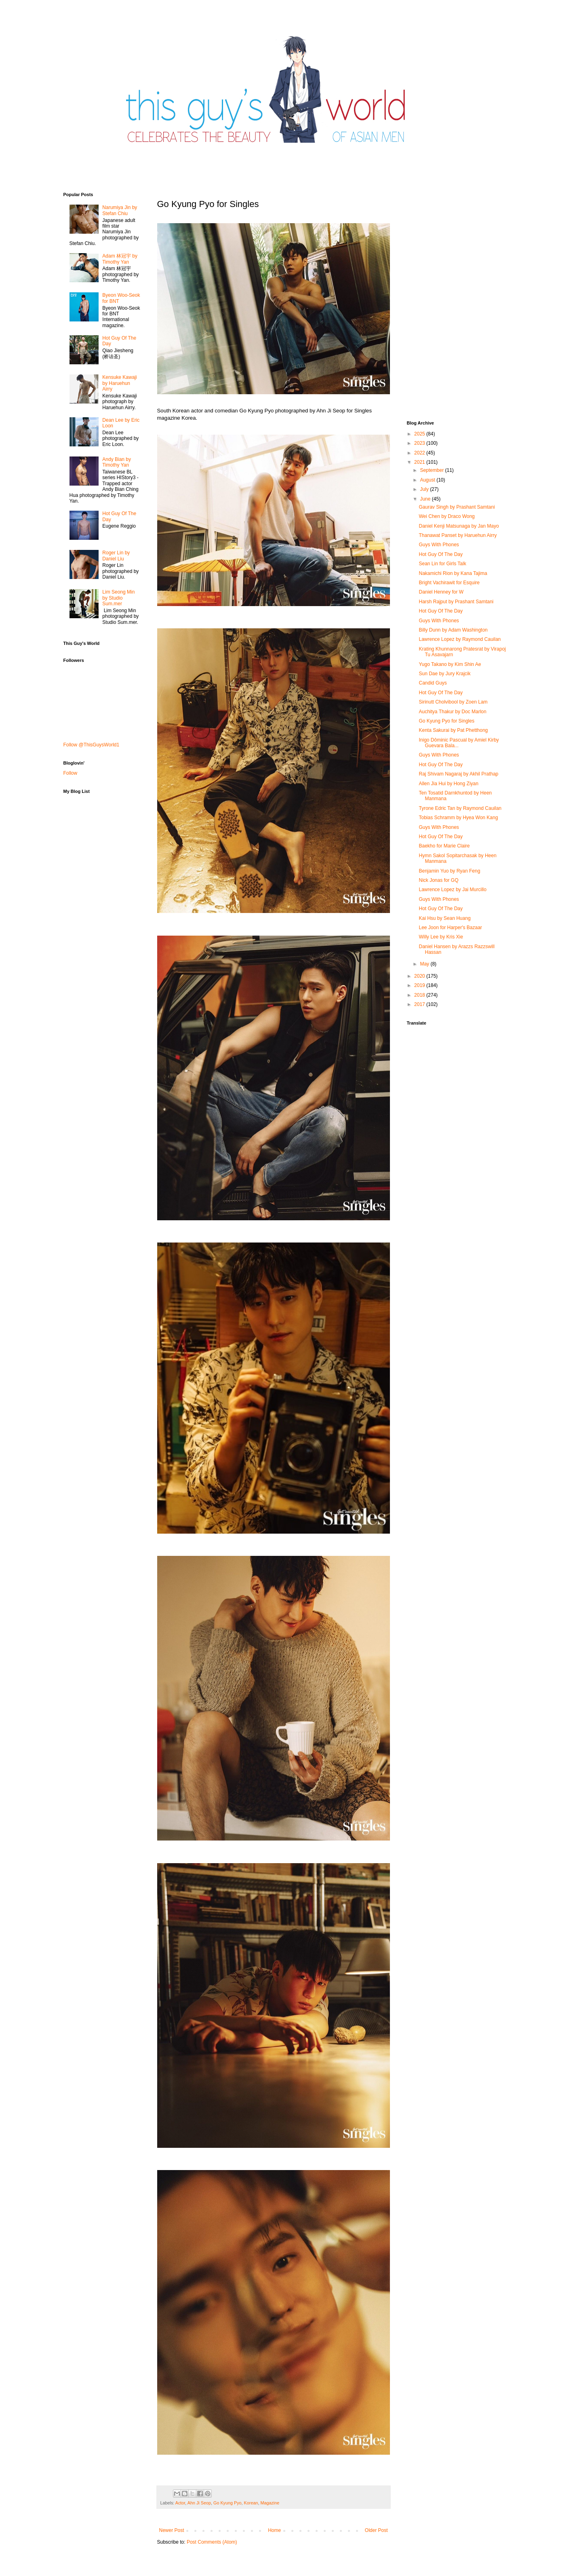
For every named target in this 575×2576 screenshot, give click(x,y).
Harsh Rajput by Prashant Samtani (456, 601)
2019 (420, 985)
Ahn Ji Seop (199, 2502)
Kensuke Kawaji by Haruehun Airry (119, 383)
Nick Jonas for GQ (438, 880)
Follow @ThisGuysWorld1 (91, 745)
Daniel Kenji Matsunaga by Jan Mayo (459, 526)
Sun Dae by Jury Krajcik (444, 673)
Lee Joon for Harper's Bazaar (450, 927)
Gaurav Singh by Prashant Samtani (457, 507)
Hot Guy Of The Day (441, 554)
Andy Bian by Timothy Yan (116, 462)
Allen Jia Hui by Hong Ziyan (448, 783)
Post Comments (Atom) (212, 2542)
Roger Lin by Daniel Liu (116, 555)
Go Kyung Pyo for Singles (446, 721)
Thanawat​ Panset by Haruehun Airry (458, 535)
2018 (420, 995)
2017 (420, 1004)
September (432, 470)
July (425, 489)
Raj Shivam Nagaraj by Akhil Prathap (458, 774)
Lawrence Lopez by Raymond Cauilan (460, 639)
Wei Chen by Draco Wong (446, 516)
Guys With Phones (439, 544)
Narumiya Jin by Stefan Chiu (119, 210)
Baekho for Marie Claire (444, 846)
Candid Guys (433, 683)
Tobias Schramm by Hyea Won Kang (458, 817)
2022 (420, 453)
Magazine (269, 2502)
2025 (420, 434)
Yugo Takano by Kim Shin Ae (450, 664)
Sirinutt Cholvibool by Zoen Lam (453, 702)
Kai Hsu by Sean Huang (444, 918)
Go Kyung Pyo (227, 2502)
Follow (70, 773)
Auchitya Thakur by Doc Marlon (452, 711)
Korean (251, 2502)
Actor (180, 2502)
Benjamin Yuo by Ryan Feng (449, 871)
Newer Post (171, 2530)
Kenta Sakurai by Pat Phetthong (453, 730)
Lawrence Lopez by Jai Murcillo (452, 889)
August (428, 480)
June (426, 499)
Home (274, 2530)
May (425, 964)
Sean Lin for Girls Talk (442, 563)
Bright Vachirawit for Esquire (449, 582)
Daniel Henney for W (441, 592)
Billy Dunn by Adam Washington (453, 630)
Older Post (376, 2530)
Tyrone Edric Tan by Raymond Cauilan (460, 808)
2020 (420, 976)
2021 (420, 462)
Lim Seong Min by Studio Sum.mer (118, 597)
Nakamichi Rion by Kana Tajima (453, 573)
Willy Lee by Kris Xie (441, 937)
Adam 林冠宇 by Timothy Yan (119, 258)
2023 (420, 443)
